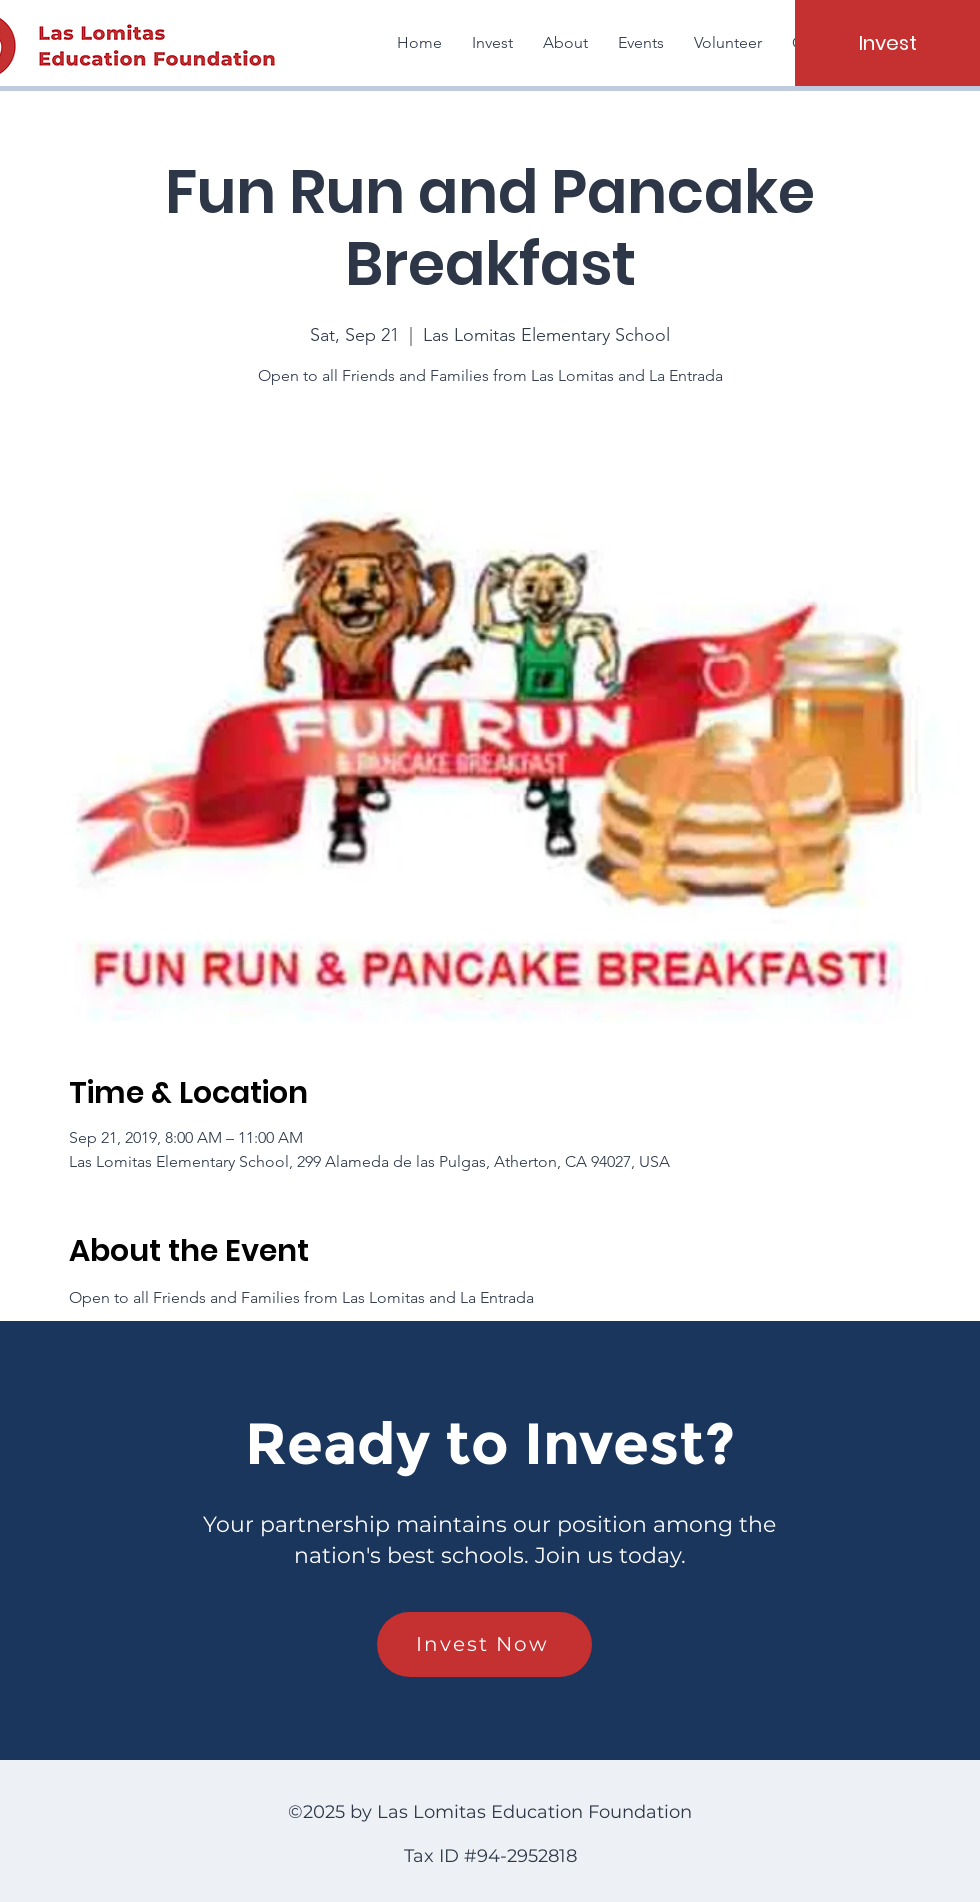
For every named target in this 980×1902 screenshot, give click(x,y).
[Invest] (887, 43)
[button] (565, 43)
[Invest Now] (484, 1644)
